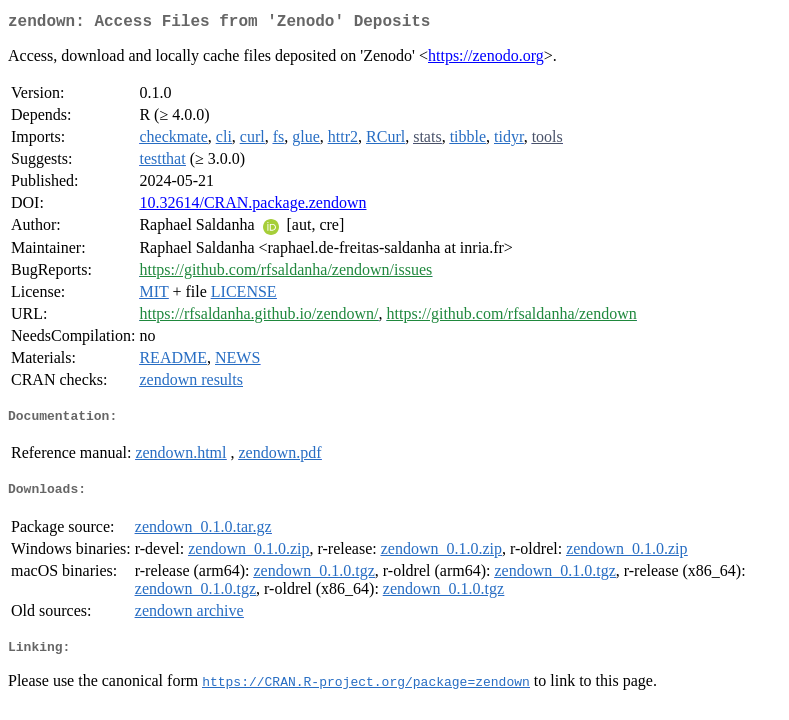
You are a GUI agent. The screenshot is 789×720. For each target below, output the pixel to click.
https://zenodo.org (486, 59)
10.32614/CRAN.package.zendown (252, 206)
